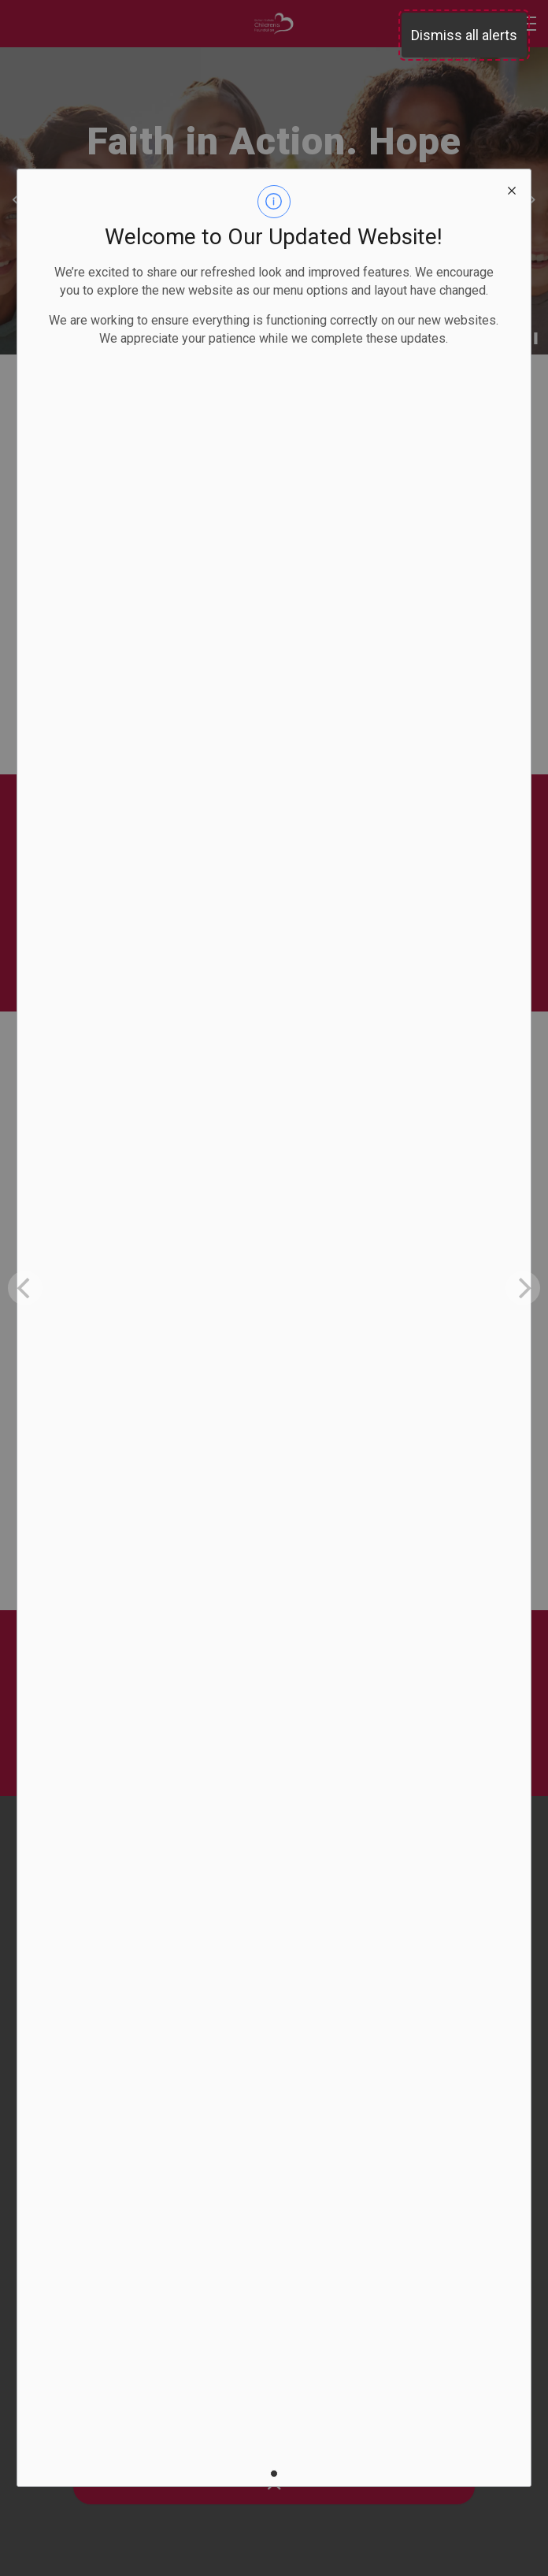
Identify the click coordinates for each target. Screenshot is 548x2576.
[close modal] (512, 188)
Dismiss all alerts (464, 35)
